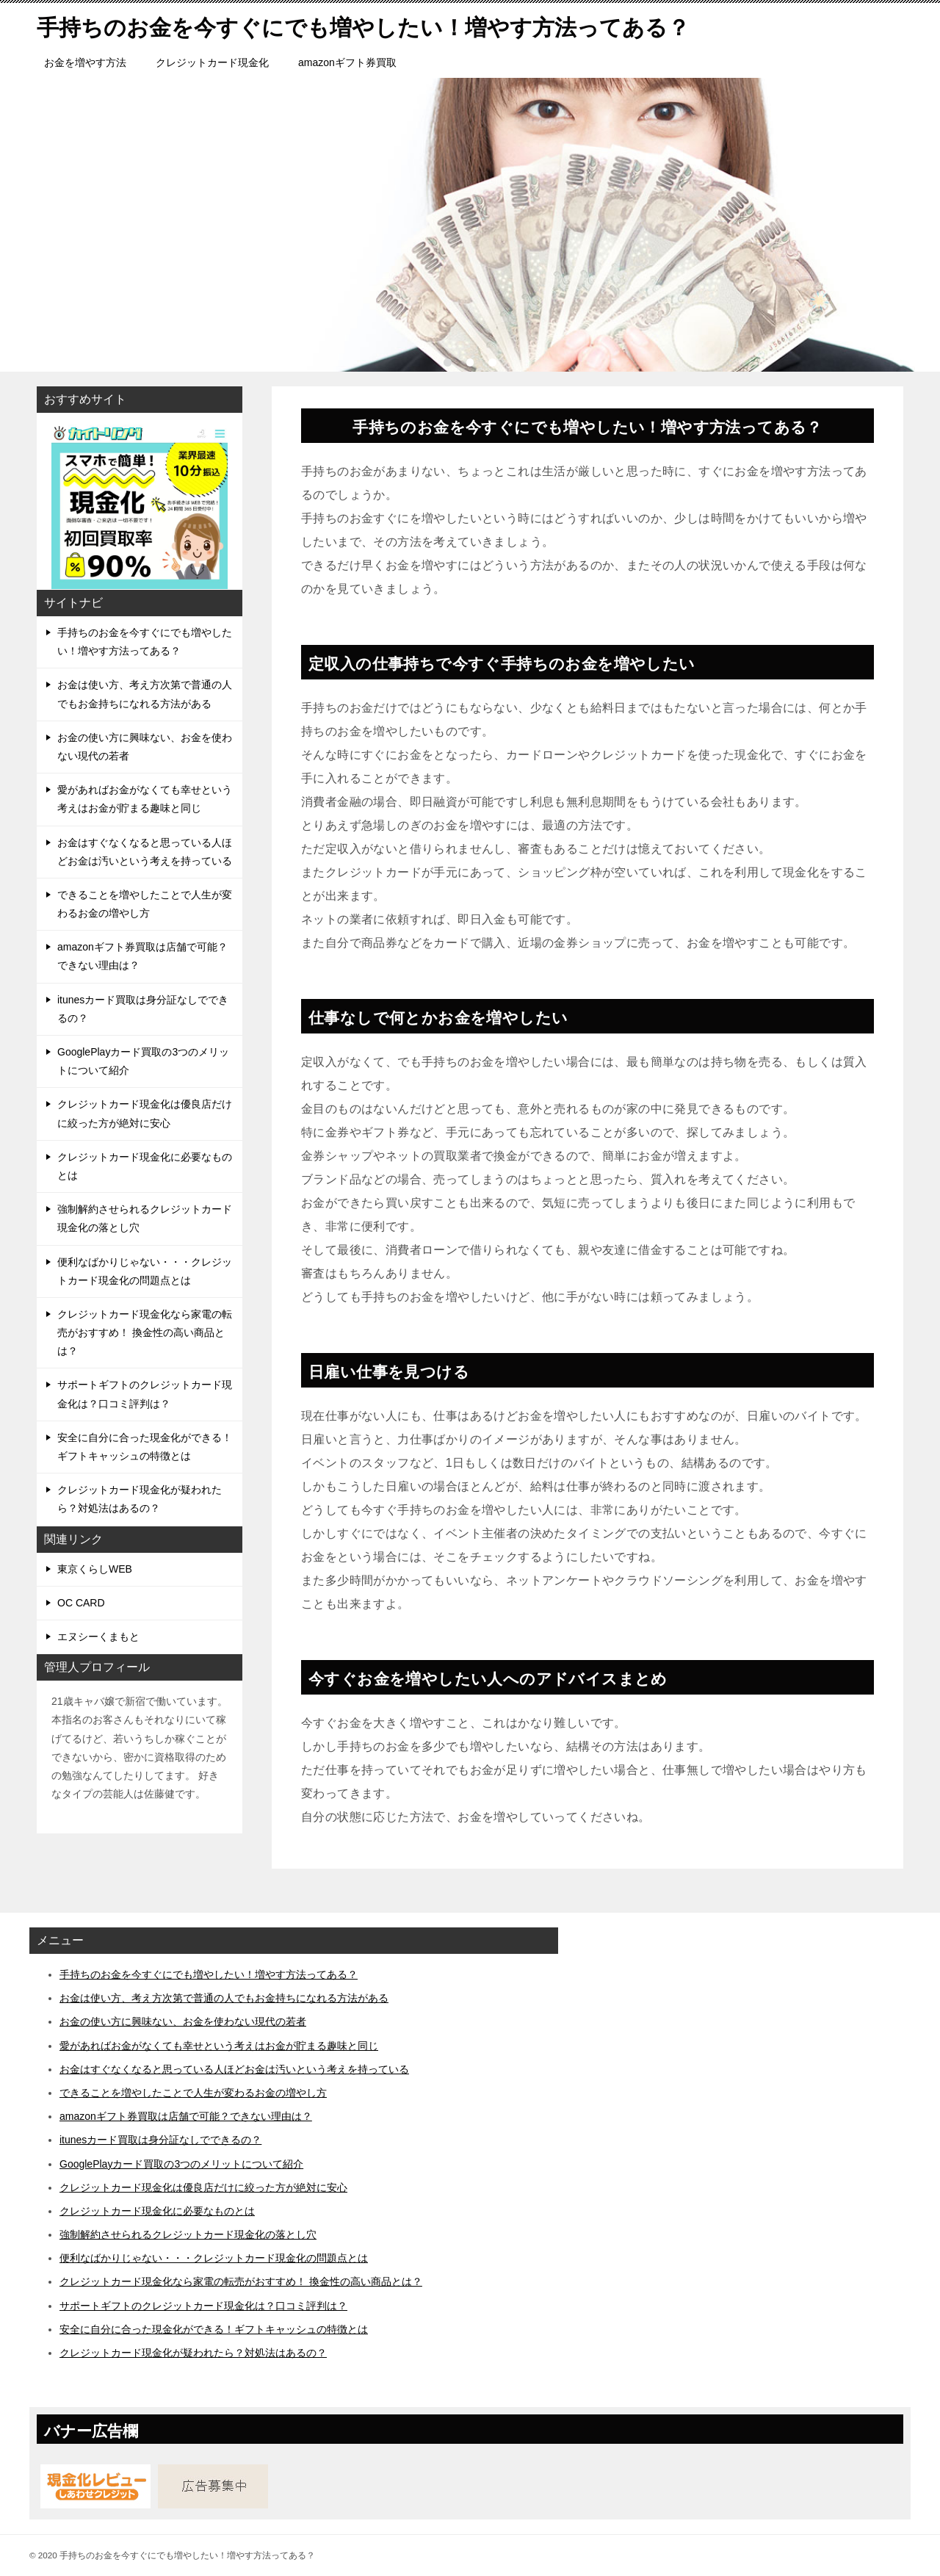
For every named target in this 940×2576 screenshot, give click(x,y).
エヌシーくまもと (98, 1636)
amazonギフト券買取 (347, 62)
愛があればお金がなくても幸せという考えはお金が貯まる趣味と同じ (144, 799)
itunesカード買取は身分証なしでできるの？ (142, 1009)
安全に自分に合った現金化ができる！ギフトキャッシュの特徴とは (144, 1447)
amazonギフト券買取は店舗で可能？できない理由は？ (142, 956)
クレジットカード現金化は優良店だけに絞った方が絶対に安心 (144, 1113)
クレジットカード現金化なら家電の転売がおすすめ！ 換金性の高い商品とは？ (144, 1332)
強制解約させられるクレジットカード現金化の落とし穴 (144, 1218)
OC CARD (81, 1603)
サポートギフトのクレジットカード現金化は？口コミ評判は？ (144, 1394)
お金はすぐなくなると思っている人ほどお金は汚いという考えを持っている (144, 852)
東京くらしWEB (94, 1569)
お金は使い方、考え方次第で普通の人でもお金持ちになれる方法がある (144, 694)
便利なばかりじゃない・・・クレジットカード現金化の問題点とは (144, 1271)
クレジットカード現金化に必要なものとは (144, 1166)
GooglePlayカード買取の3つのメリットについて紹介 (143, 1061)
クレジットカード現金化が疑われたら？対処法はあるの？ (139, 1499)
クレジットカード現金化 (212, 62)
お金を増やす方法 (85, 62)
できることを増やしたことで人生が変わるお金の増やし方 (144, 904)
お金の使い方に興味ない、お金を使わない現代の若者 (144, 747)
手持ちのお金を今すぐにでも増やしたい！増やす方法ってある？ (144, 642)
